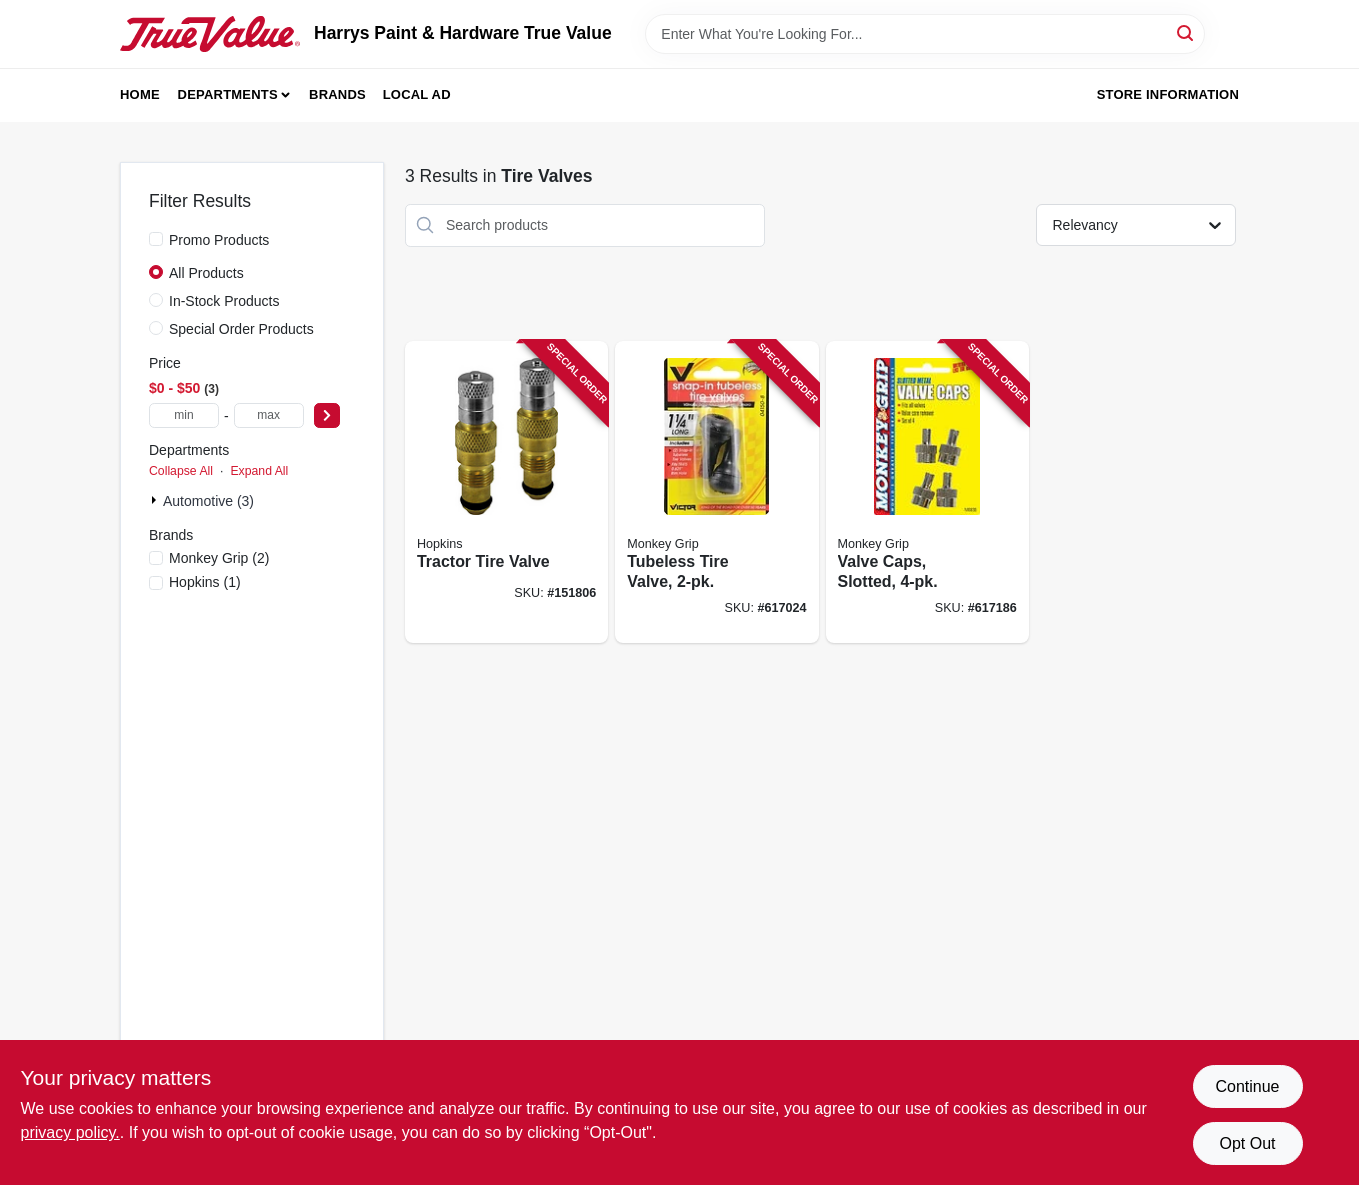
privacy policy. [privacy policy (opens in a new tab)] (70, 1132)
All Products (206, 273)
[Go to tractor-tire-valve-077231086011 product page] (506, 492)
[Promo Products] (156, 239)
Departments (228, 94)
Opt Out (1247, 1143)
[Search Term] (925, 34)
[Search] (1186, 32)
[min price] (184, 415)
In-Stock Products (224, 301)
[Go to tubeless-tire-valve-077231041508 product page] (716, 492)
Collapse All (181, 471)
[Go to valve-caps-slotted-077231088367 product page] (927, 492)
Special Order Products (241, 329)
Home (140, 94)
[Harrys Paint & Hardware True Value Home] (210, 34)
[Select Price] (327, 415)
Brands (337, 94)
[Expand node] (156, 500)
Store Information (1168, 94)
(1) (205, 582)
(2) (219, 558)
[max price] (269, 415)
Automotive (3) (208, 501)
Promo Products (219, 240)
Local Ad (417, 94)
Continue (1247, 1086)
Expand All (259, 471)
